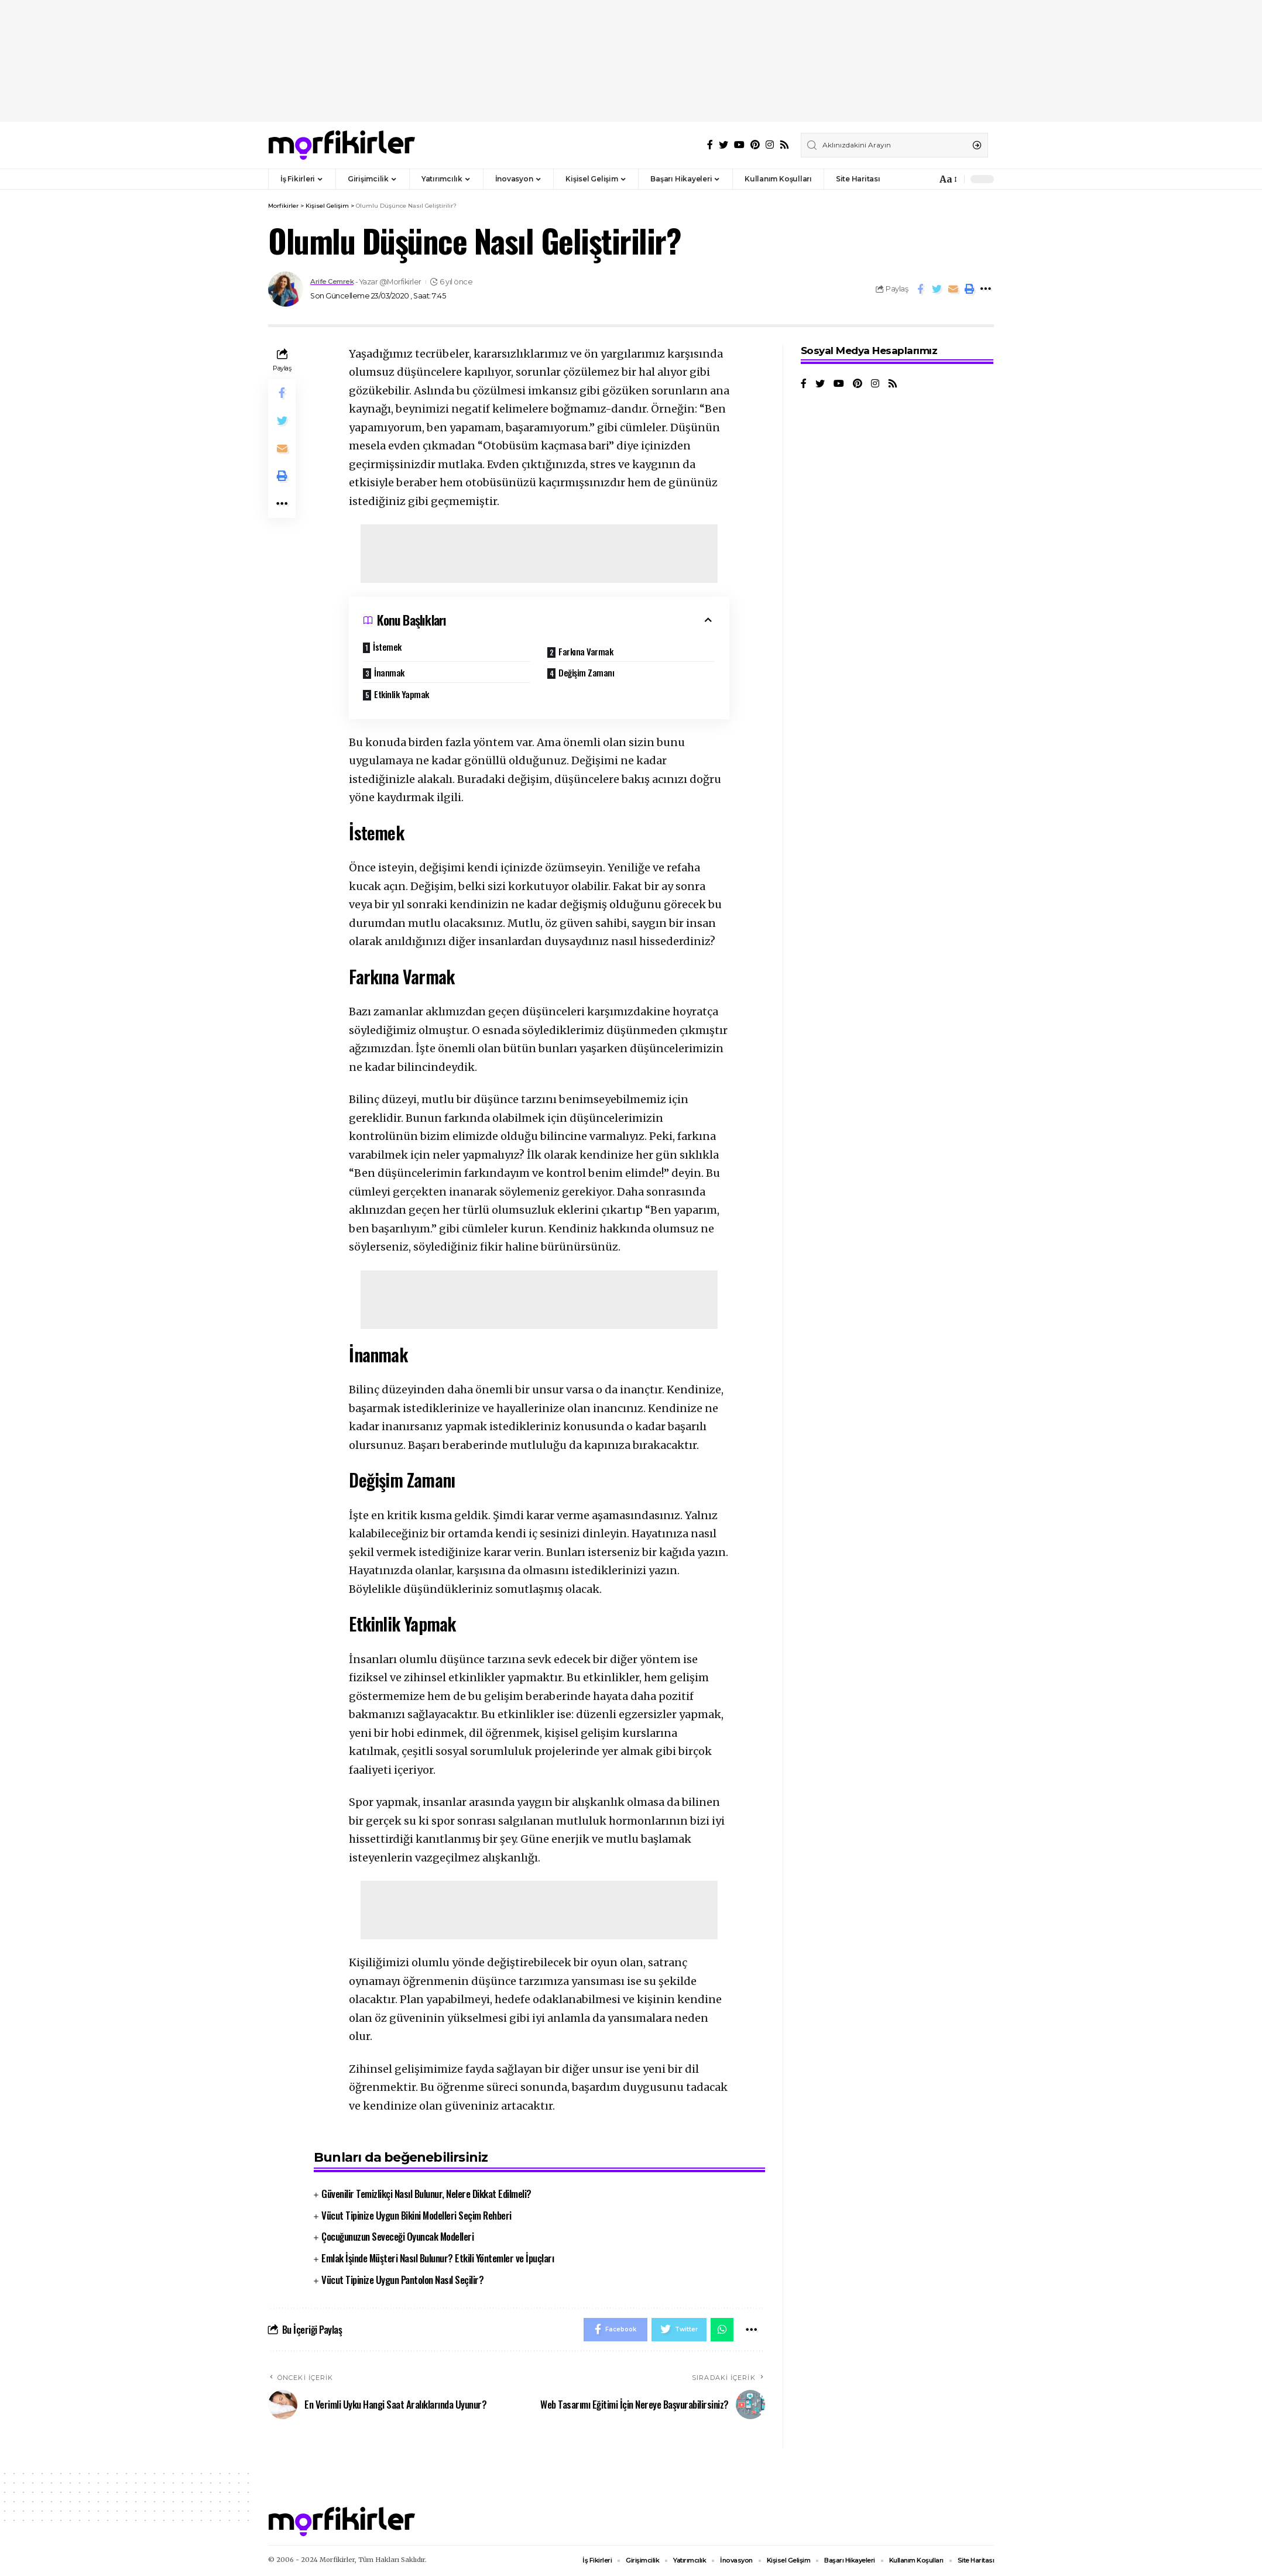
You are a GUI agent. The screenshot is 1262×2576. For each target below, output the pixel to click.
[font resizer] (947, 179)
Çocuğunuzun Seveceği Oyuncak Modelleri (397, 2236)
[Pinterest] (755, 145)
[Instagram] (770, 145)
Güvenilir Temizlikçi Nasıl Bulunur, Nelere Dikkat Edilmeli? (426, 2193)
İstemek (388, 646)
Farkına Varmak (587, 650)
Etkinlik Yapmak (402, 693)
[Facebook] (710, 145)
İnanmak (392, 672)
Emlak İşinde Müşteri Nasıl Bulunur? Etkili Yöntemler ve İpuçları (437, 2258)
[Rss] (784, 145)
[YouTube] (739, 145)
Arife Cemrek (335, 281)
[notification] (925, 179)
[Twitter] (723, 145)
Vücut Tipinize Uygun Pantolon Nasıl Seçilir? (402, 2279)
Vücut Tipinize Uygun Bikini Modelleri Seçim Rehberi (416, 2215)
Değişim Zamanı (587, 672)
